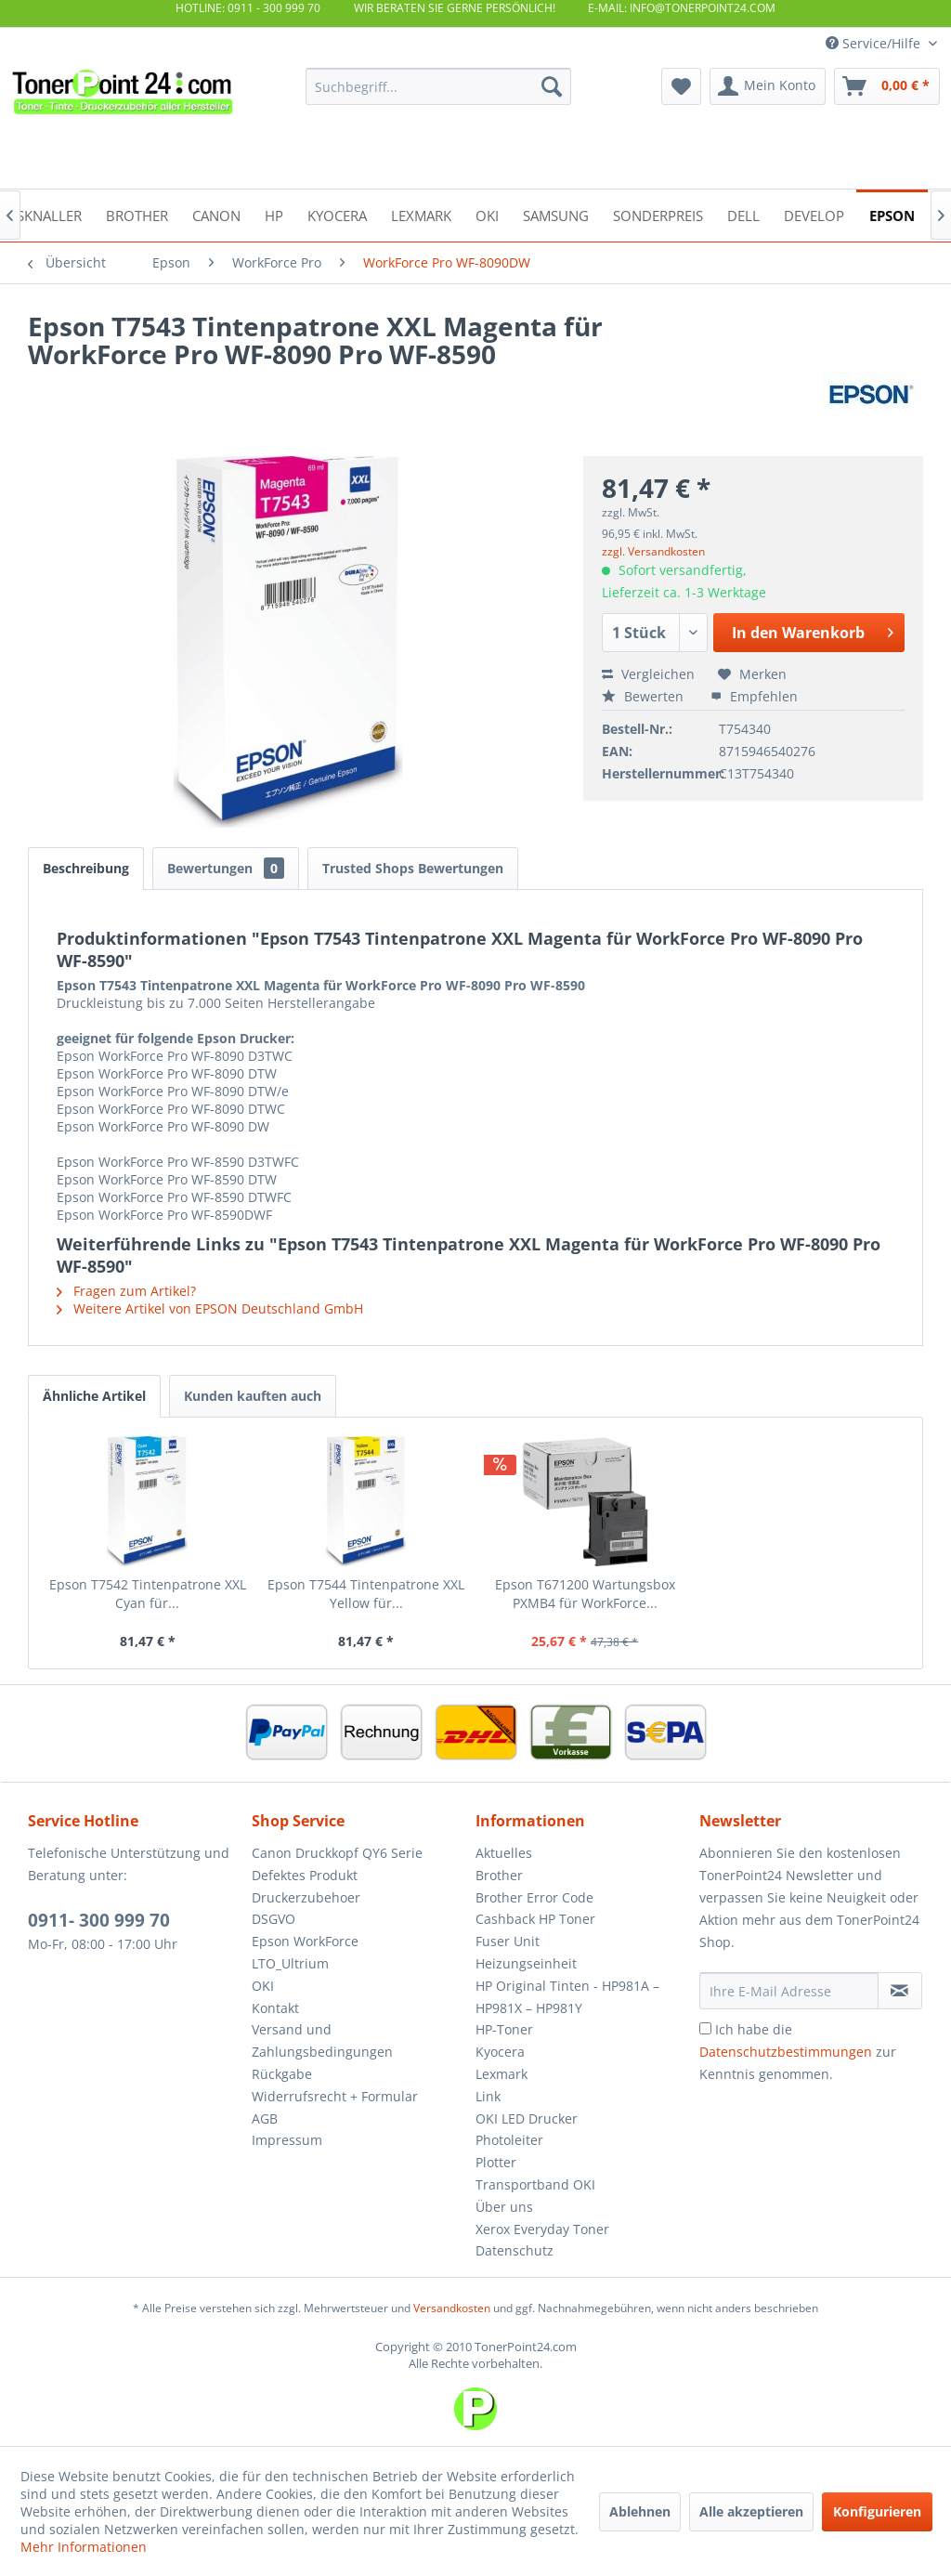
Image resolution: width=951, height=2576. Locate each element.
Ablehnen (640, 2511)
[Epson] (892, 214)
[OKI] (487, 214)
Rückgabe (282, 2074)
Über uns (504, 2207)
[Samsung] (556, 214)
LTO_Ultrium (290, 1963)
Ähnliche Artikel (94, 1396)
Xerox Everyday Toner (542, 2229)
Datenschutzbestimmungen (785, 2051)
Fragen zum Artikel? (126, 1291)
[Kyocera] (337, 214)
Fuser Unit (508, 1941)
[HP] (274, 214)
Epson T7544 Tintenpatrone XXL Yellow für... (365, 1594)
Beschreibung (86, 868)
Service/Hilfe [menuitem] (875, 43)
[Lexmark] (421, 214)
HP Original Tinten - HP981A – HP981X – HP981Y (567, 1997)
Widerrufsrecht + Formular (335, 2096)
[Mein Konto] (768, 86)
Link (488, 2096)
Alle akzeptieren (751, 2511)
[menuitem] (439, 86)
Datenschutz (515, 2250)
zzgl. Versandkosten (653, 551)
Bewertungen (225, 868)
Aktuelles (504, 1853)
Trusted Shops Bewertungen (412, 868)
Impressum (287, 2140)
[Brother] (137, 214)
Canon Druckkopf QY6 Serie (337, 1853)
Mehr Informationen (83, 2547)
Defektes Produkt (305, 1875)
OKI (263, 1985)
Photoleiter (509, 2140)
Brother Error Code (534, 1897)
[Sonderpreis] (658, 214)
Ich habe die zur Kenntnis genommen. (797, 2051)
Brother (499, 1875)
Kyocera (500, 2051)
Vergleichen (648, 674)
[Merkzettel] (681, 86)
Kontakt (275, 2008)
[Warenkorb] (887, 86)
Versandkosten (451, 2308)
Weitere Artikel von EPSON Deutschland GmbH (210, 1308)
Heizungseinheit (526, 1963)
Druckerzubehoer (306, 1897)
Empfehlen (754, 696)
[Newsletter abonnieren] (900, 1990)
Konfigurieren (877, 2511)
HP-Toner (504, 2029)
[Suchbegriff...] (439, 86)
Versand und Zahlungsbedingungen (322, 2040)
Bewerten (644, 696)
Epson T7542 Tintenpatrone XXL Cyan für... (147, 1594)
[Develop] (814, 214)
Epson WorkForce (305, 1941)
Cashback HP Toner (535, 1919)
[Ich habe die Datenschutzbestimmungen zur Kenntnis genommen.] (705, 2028)
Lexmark (502, 2074)
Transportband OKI (535, 2184)
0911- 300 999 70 (99, 1920)
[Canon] (216, 214)
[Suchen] (551, 86)
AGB (265, 2118)
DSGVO (273, 1919)
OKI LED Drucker (527, 2118)
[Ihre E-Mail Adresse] (789, 1990)
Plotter (496, 2162)
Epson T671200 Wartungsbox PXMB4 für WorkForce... (585, 1594)
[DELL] (743, 214)
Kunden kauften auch (252, 1396)
